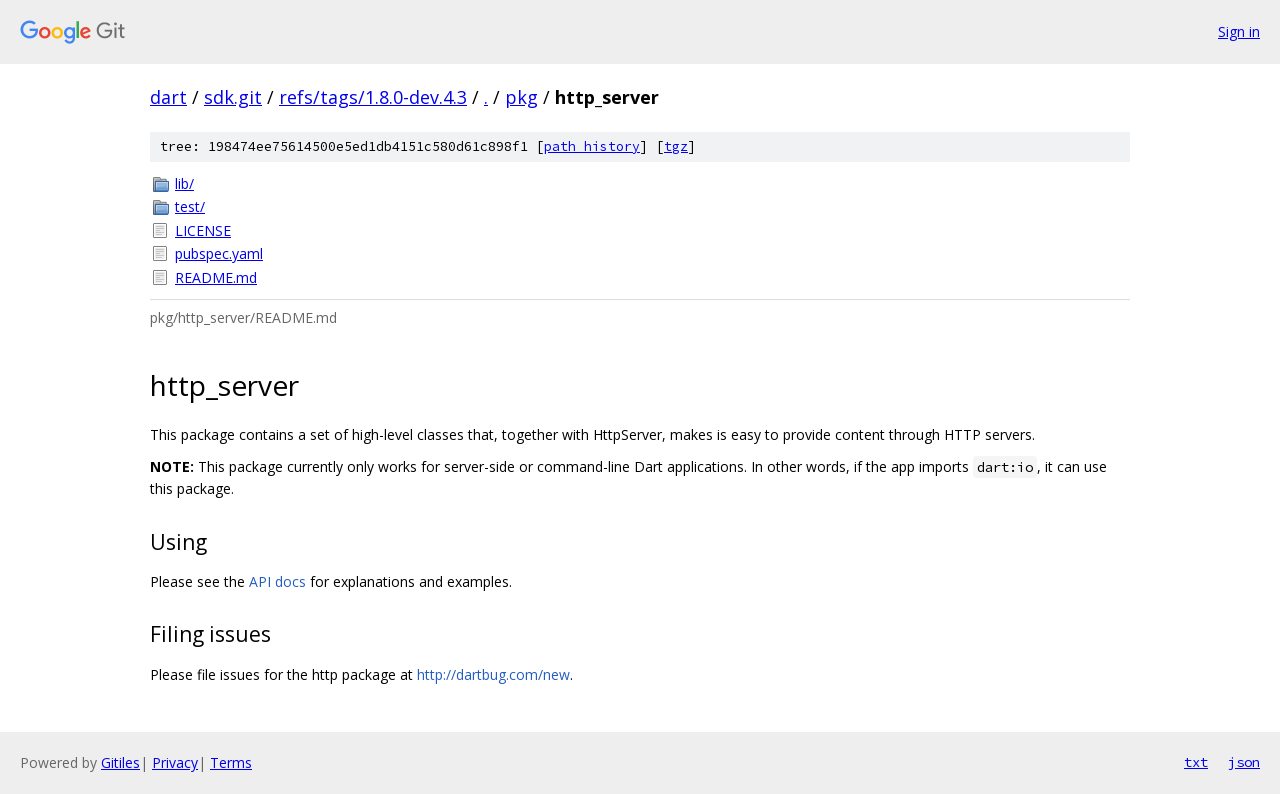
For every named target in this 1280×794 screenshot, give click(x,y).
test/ (190, 206)
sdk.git (233, 97)
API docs (277, 581)
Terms (231, 762)
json (1244, 762)
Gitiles (120, 762)
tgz (676, 146)
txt (1196, 762)
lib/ (184, 183)
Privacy (175, 762)
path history (592, 146)
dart (168, 97)
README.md (216, 277)
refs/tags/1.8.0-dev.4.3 (373, 97)
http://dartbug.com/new (493, 674)
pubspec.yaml (219, 253)
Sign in (1239, 31)
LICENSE (203, 230)
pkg (521, 97)
